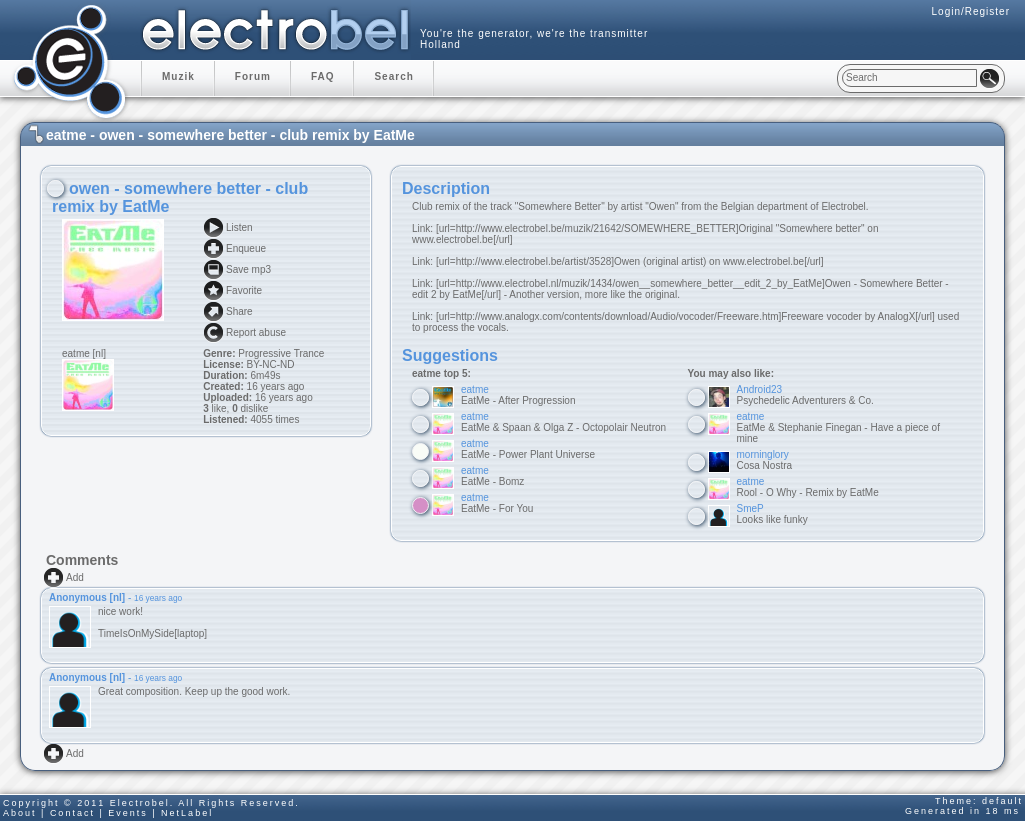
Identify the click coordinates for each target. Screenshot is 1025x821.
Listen (239, 227)
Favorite (244, 290)
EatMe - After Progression (518, 395)
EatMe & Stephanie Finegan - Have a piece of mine (838, 427)
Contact (72, 813)
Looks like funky (772, 514)
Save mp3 (248, 269)
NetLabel (187, 813)
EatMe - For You (497, 503)
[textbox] (909, 78)
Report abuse (256, 332)
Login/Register (971, 11)
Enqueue (246, 248)
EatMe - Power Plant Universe (528, 449)
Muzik (178, 76)
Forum (253, 76)
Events (128, 813)
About (20, 813)
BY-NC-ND (269, 364)
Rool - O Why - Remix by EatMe (808, 487)
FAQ (323, 76)
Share (239, 311)
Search (393, 76)
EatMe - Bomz (492, 476)
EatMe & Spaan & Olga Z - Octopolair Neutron (563, 422)
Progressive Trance (281, 353)
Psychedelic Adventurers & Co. (805, 395)
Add (75, 577)
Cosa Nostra (765, 460)
